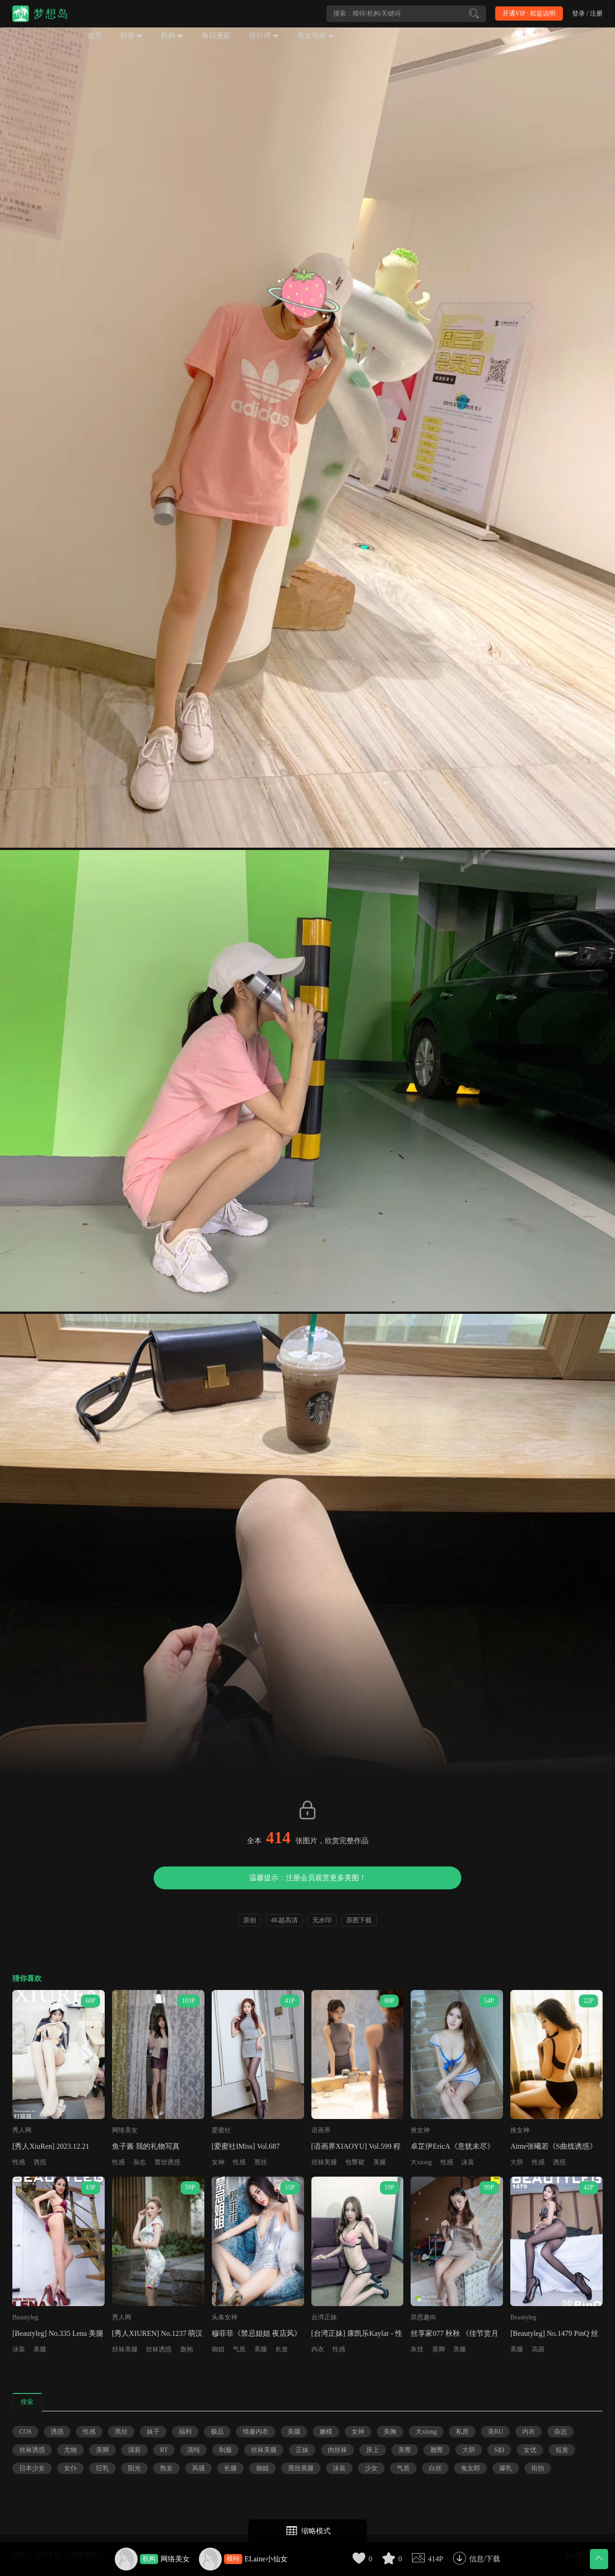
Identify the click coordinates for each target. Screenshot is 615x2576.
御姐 (218, 2349)
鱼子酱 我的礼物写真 (146, 2146)
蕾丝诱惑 (167, 2162)
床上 (372, 2450)
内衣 (317, 2349)
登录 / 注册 (587, 13)
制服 (225, 2450)
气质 (239, 2349)
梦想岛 (51, 14)
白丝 (435, 2468)
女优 (530, 2450)
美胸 (390, 2431)
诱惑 (39, 2162)
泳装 (467, 2162)
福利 (185, 2431)
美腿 (379, 2162)
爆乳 (505, 2468)
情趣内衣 (255, 2431)
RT (164, 2450)
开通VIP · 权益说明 (529, 13)
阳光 (134, 2468)
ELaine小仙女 (266, 2559)
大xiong (421, 2162)
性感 (18, 2162)
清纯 (193, 2450)
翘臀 (436, 2450)
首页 (94, 35)
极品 (217, 2431)
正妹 (302, 2450)
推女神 (420, 2130)
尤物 (70, 2450)
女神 (218, 2162)
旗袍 (186, 2349)
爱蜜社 (221, 2130)
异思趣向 (423, 2317)
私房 (462, 2431)
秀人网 (22, 2130)
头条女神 (224, 2317)
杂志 (139, 2162)
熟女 (166, 2468)
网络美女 (175, 2559)
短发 (562, 2450)
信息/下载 (484, 2559)
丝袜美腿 (324, 2162)
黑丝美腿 (301, 2468)
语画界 (321, 2130)
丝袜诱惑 (158, 2349)
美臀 (404, 2450)
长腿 (230, 2468)
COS (25, 2431)
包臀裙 (354, 2162)
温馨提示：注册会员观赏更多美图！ (307, 1878)
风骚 (198, 2468)
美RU (495, 2431)
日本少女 (32, 2468)
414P (435, 2559)
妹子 (153, 2431)
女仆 (70, 2468)
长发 (281, 2349)
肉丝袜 (337, 2450)
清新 (134, 2450)
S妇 (499, 2450)
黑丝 (260, 2162)
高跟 (538, 2349)
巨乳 (102, 2468)
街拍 (537, 2468)
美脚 (438, 2349)
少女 (371, 2468)
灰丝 (417, 2349)
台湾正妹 (324, 2317)
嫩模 (326, 2431)
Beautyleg (25, 2317)
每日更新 (216, 35)
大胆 (516, 2162)
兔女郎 (470, 2468)
